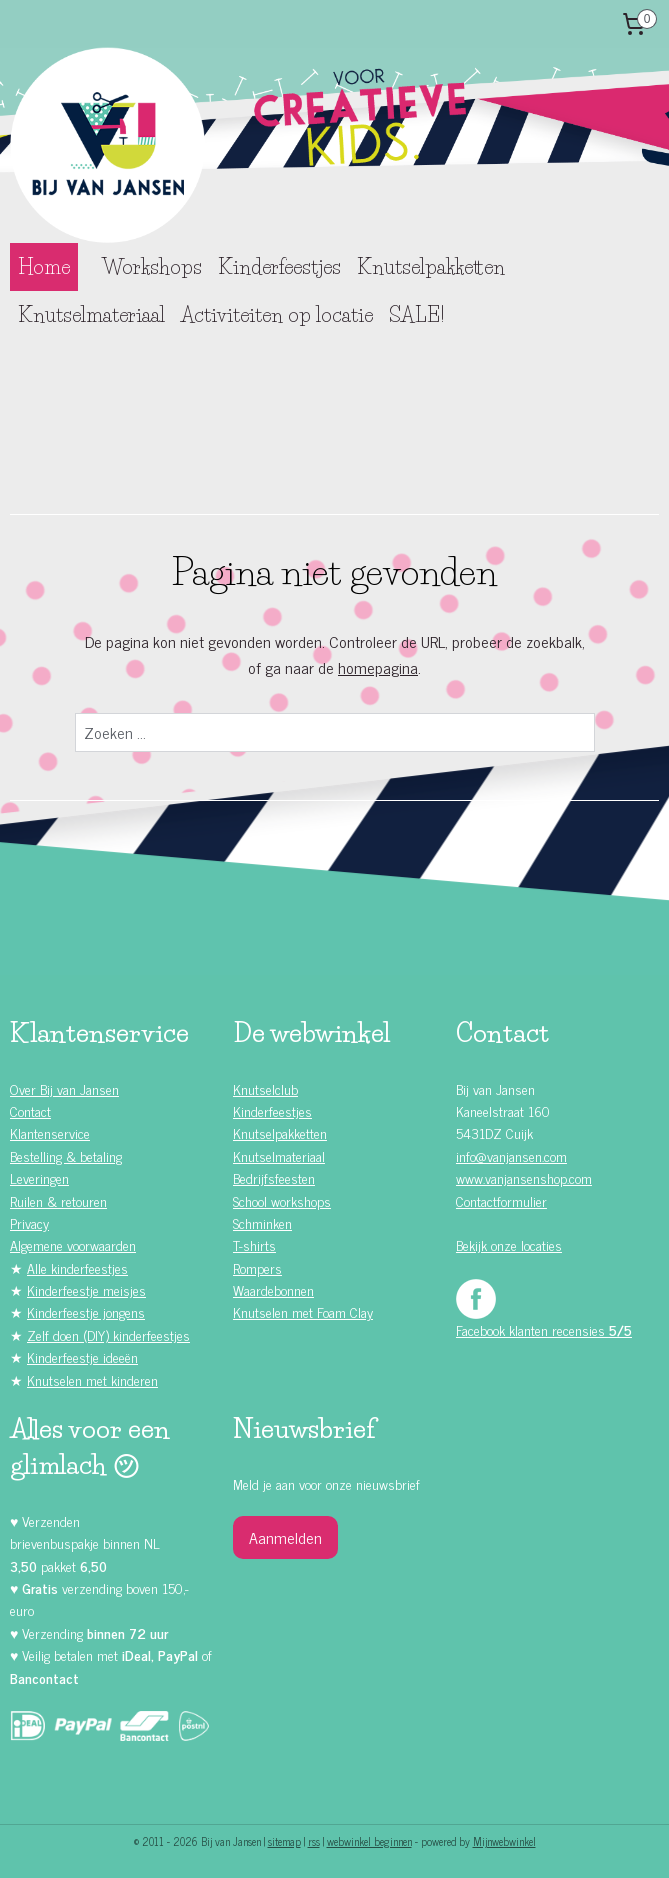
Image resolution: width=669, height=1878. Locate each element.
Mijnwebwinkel (504, 1841)
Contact (30, 1110)
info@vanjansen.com (511, 1155)
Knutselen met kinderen (92, 1379)
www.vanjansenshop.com (524, 1177)
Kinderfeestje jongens (86, 1311)
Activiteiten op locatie (277, 315)
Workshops (152, 267)
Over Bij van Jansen (64, 1088)
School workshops (282, 1200)
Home (44, 267)
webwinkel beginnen (369, 1841)
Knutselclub (265, 1088)
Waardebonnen (273, 1289)
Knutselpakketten (431, 267)
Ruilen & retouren (58, 1200)
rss (314, 1841)
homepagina (378, 667)
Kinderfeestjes (279, 267)
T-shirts (254, 1244)
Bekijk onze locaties (509, 1244)
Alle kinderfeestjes (77, 1267)
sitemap (284, 1841)
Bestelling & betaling (66, 1155)
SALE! (416, 315)
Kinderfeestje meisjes (86, 1289)
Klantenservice (50, 1132)
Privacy (29, 1222)
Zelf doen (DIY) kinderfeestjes (108, 1334)
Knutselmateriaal (91, 315)
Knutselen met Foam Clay (303, 1311)
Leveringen (39, 1177)
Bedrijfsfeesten (274, 1177)
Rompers (257, 1267)
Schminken (262, 1222)
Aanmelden (285, 1537)
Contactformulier (501, 1200)
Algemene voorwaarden (73, 1244)
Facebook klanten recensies (544, 1329)
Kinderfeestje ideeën (82, 1356)
